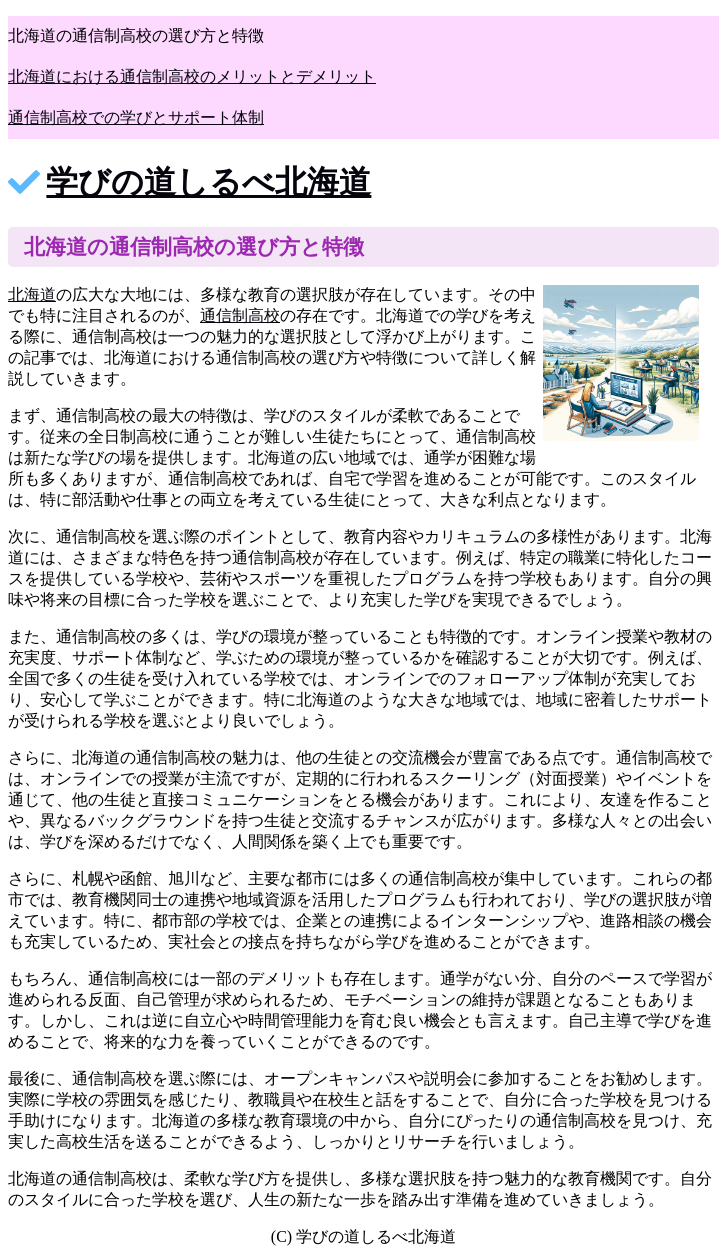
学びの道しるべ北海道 (208, 182)
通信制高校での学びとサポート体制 (136, 117)
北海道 (32, 294)
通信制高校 (240, 315)
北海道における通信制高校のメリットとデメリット (192, 76)
